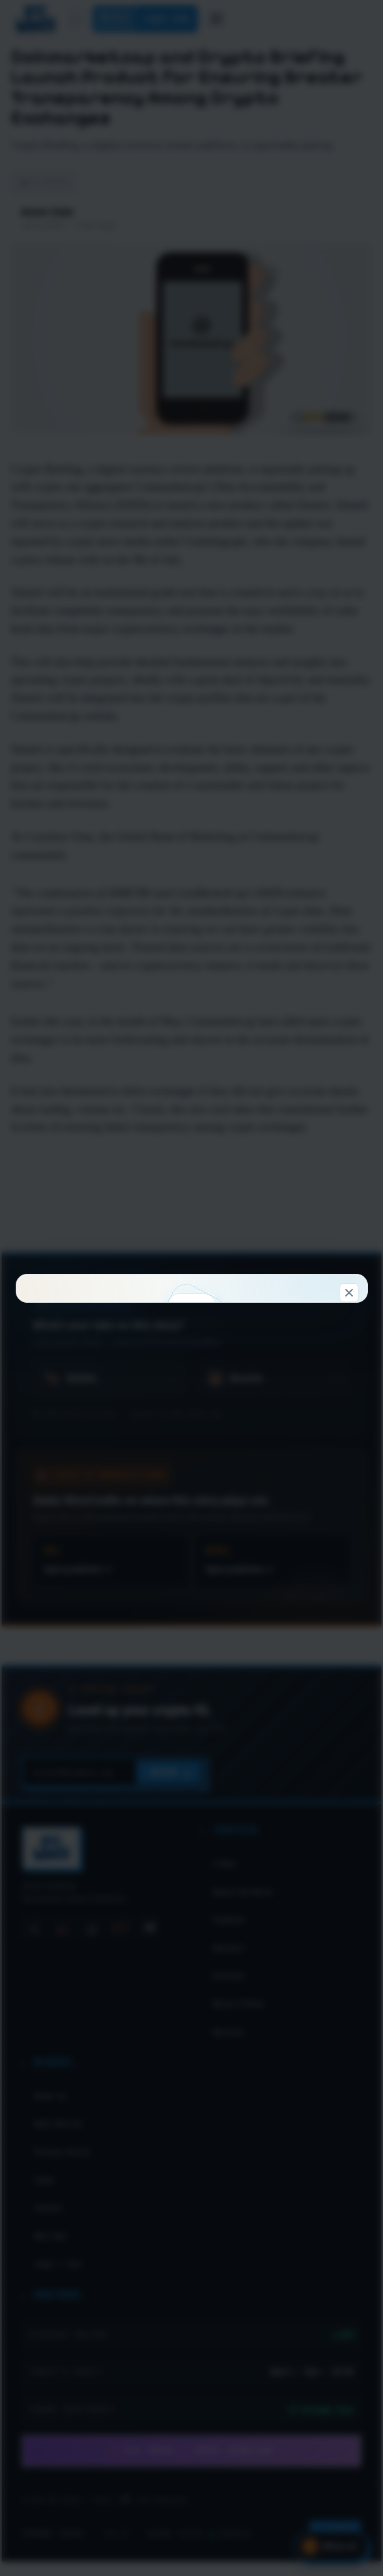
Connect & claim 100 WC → (112, 1457)
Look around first (271, 1457)
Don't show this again (191, 1524)
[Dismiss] (349, 1047)
